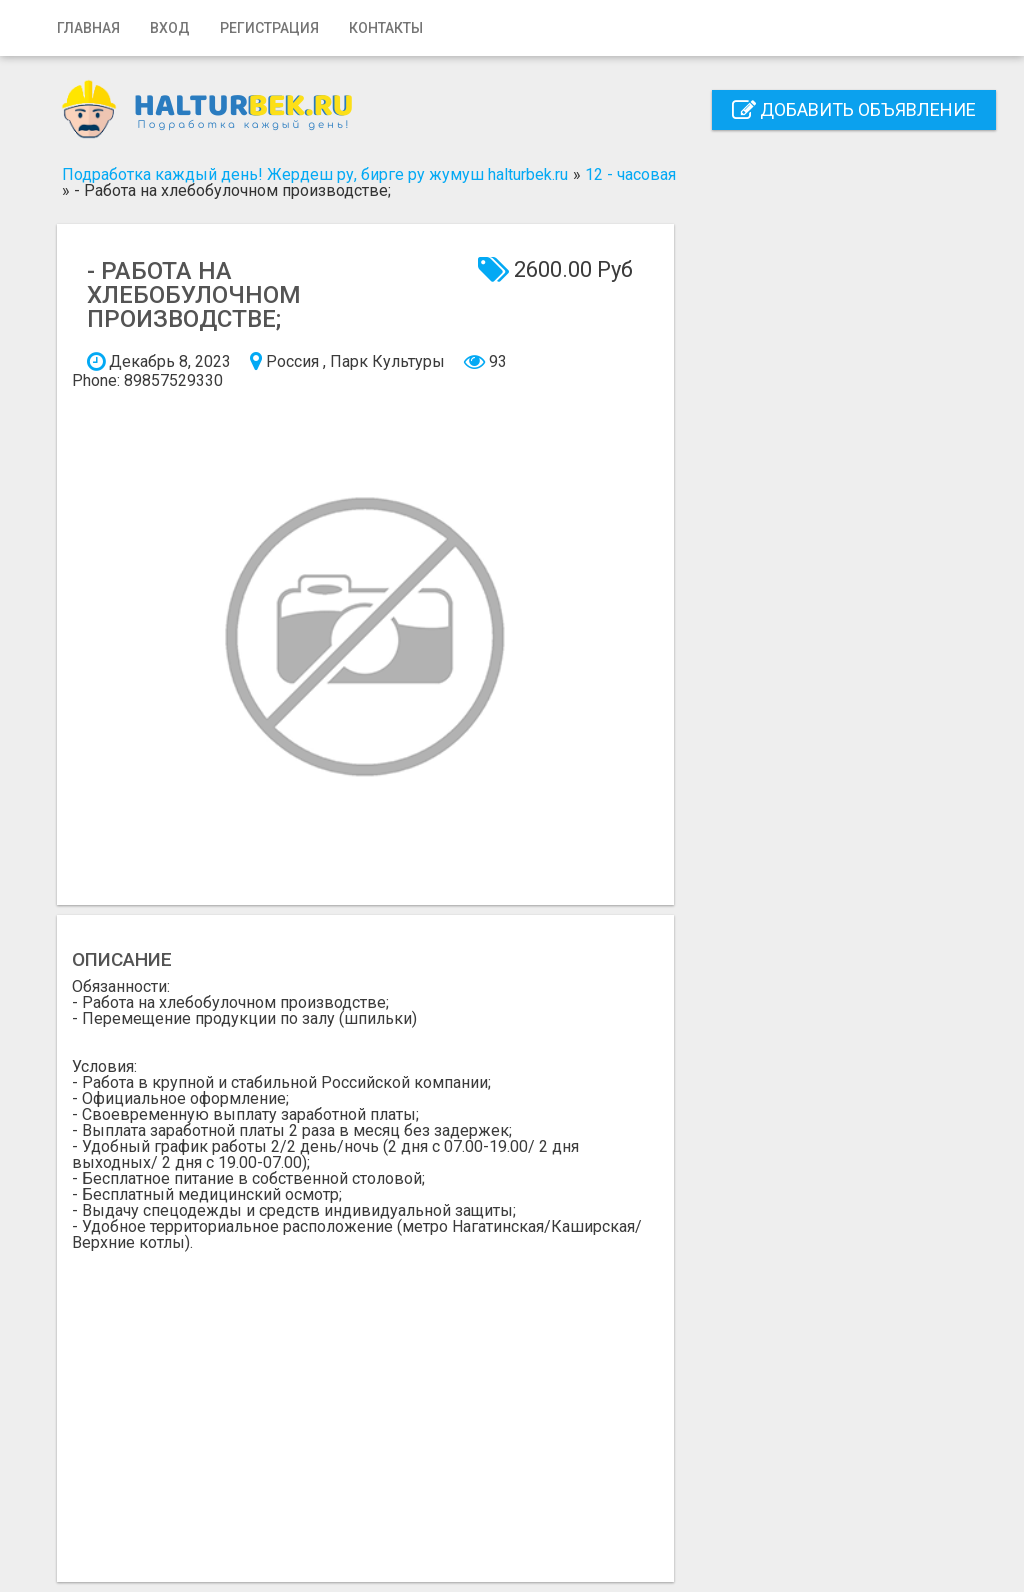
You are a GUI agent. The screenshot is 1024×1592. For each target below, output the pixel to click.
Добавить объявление (854, 109)
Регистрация (269, 28)
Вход (170, 28)
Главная (88, 28)
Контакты (386, 28)
